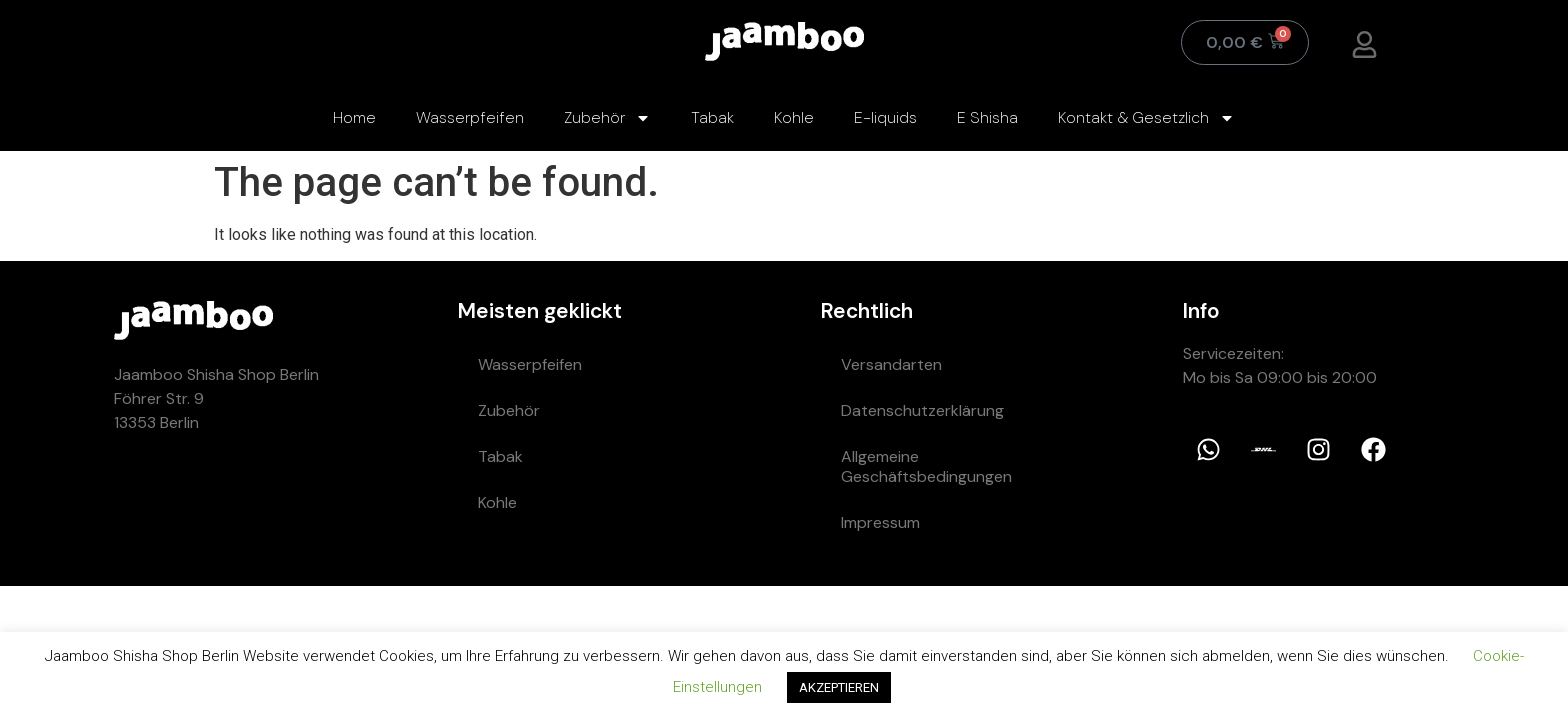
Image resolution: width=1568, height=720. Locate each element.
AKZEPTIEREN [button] (839, 687)
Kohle (794, 117)
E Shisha (987, 117)
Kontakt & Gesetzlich (1146, 118)
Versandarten (891, 364)
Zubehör (607, 118)
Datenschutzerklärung (922, 410)
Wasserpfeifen (470, 117)
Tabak (712, 117)
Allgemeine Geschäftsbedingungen (926, 466)
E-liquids (885, 117)
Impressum (880, 522)
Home (354, 117)
